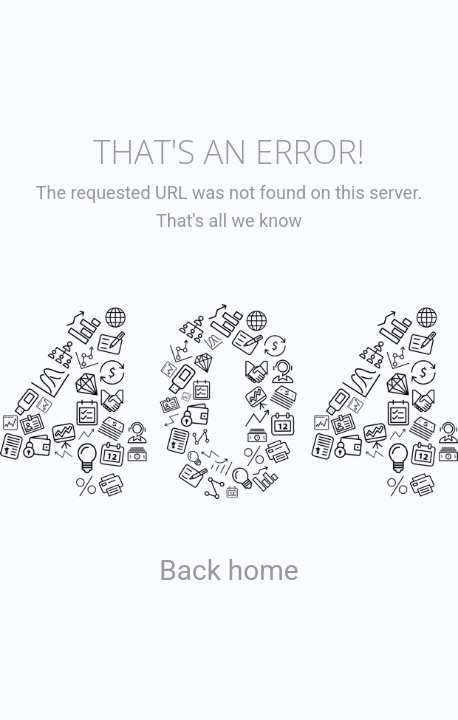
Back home (228, 570)
